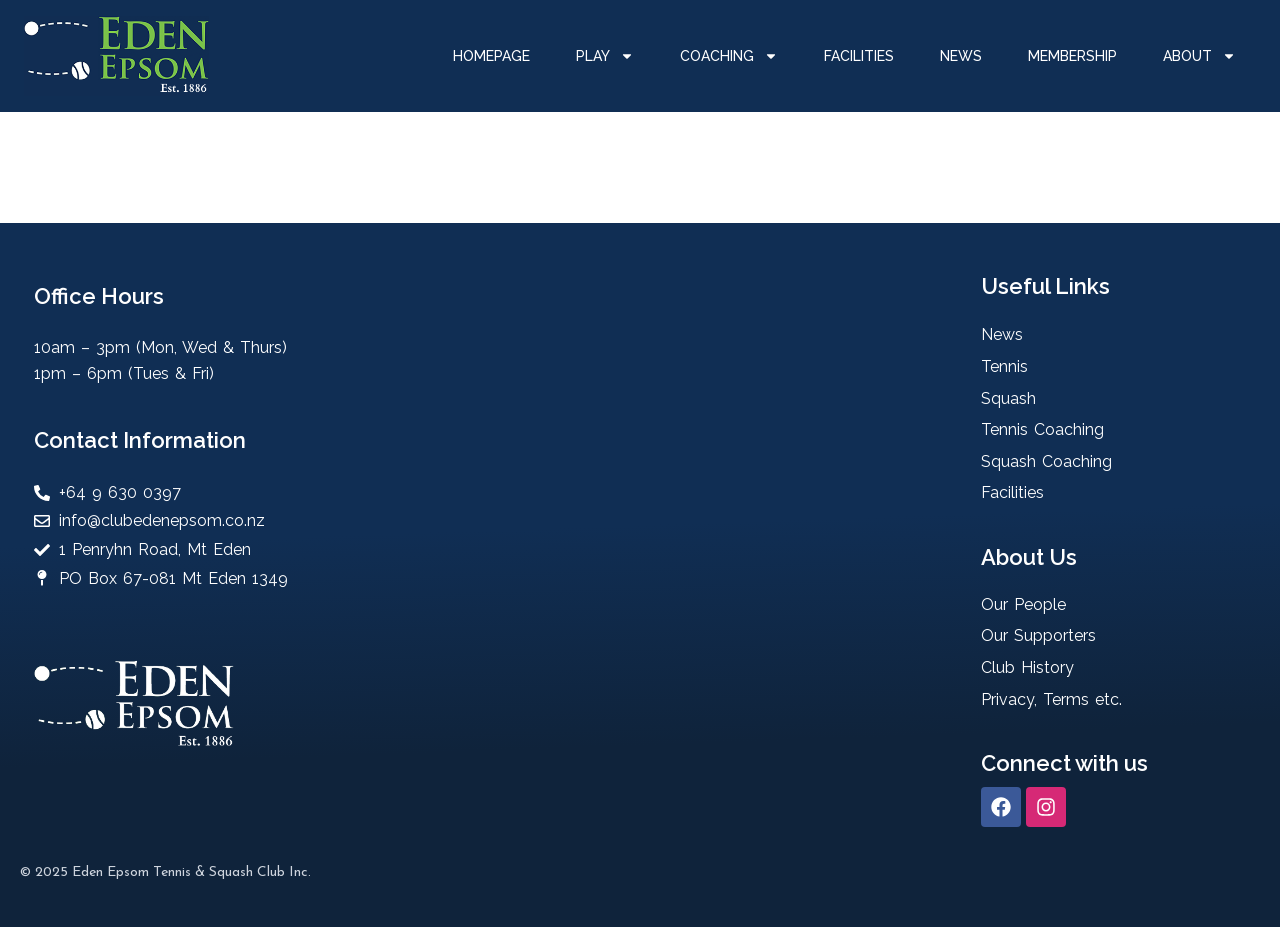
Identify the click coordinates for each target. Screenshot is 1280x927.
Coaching (729, 56)
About (1199, 56)
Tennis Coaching (1042, 429)
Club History (1027, 667)
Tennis (1004, 366)
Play (605, 56)
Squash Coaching (1046, 461)
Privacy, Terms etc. (1051, 699)
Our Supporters (1038, 635)
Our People (1023, 604)
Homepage (491, 56)
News (961, 56)
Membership (1072, 56)
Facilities (859, 56)
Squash (1008, 398)
